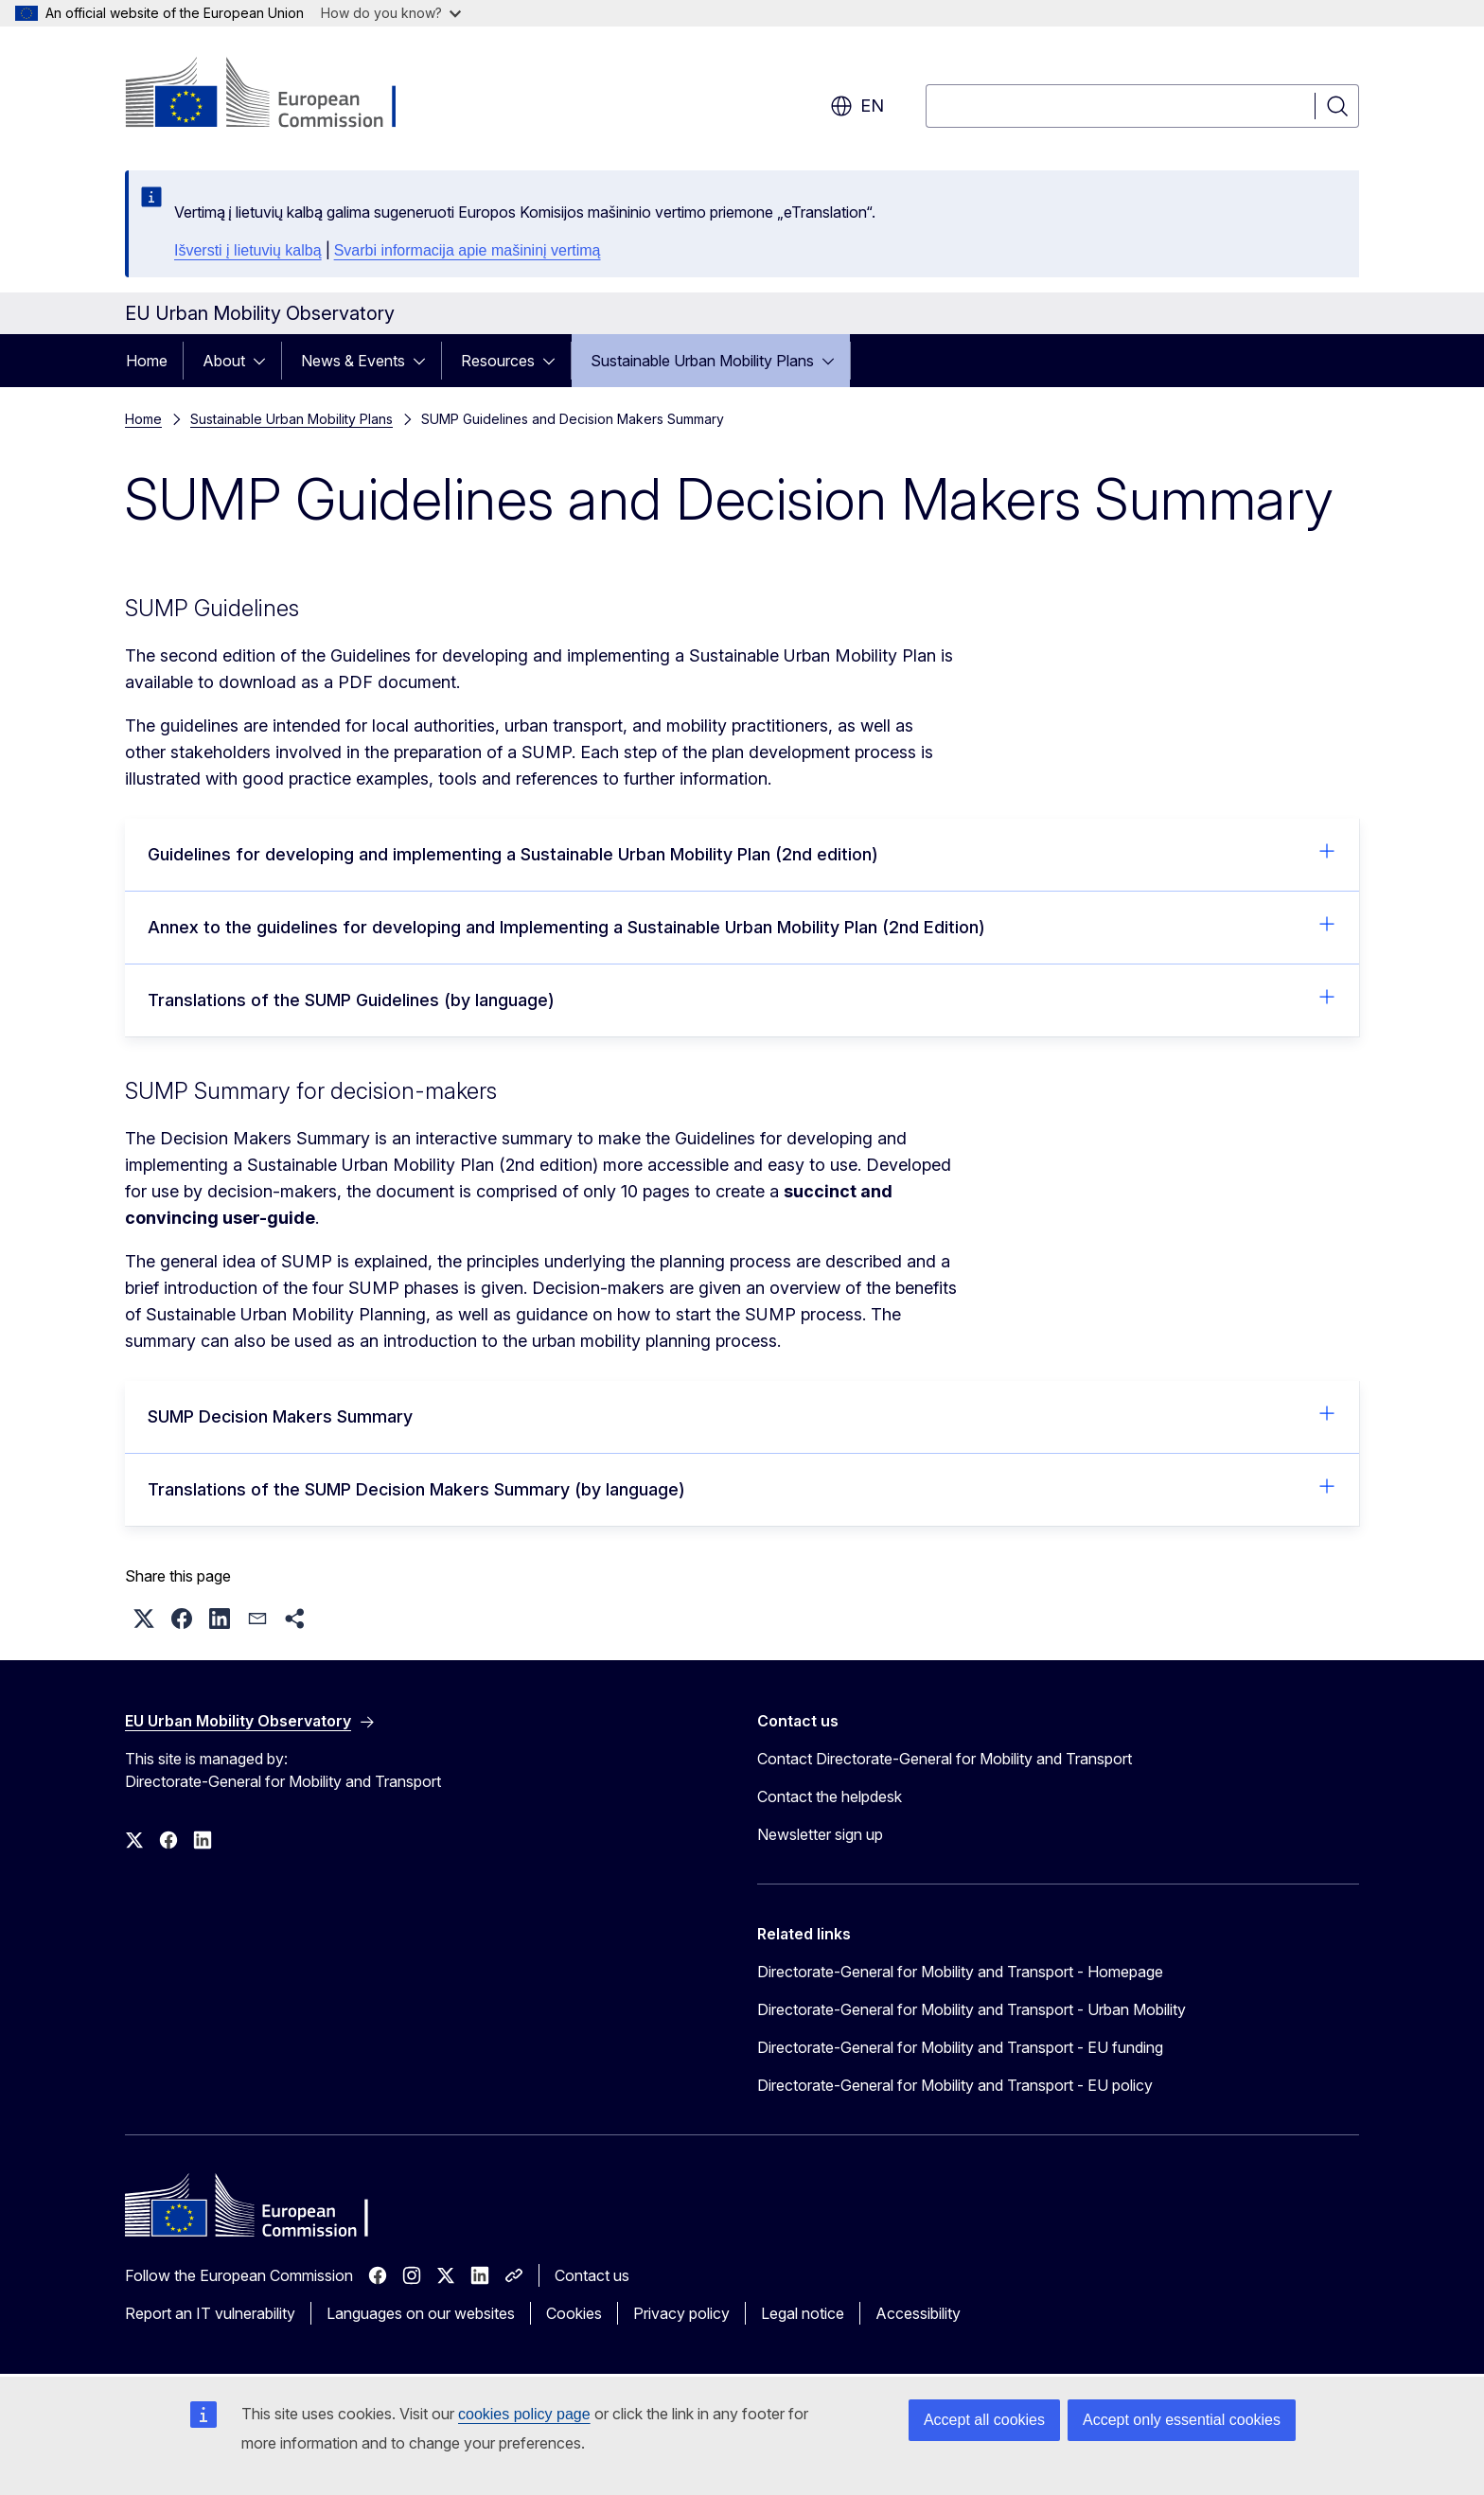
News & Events (353, 360)
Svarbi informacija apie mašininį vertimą (467, 250)
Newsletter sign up (820, 1834)
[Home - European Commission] (278, 95)
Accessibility (918, 2313)
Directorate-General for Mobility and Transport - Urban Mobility (971, 2009)
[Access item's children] (265, 360)
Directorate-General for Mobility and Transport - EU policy (955, 2085)
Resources (498, 360)
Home (147, 360)
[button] (144, 1618)
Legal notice (802, 2313)
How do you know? (391, 13)
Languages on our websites (421, 2313)
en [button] (857, 106)
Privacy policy (681, 2313)
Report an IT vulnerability (210, 2313)
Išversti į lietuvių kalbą (248, 250)
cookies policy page (524, 2414)
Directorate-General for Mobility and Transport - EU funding (960, 2047)
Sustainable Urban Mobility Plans (702, 360)
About (224, 360)
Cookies (574, 2313)
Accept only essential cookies (1182, 2420)
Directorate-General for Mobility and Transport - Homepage (960, 1971)
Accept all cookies (984, 2420)
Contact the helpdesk (829, 1796)
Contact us (592, 2275)
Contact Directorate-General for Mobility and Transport (944, 1758)
